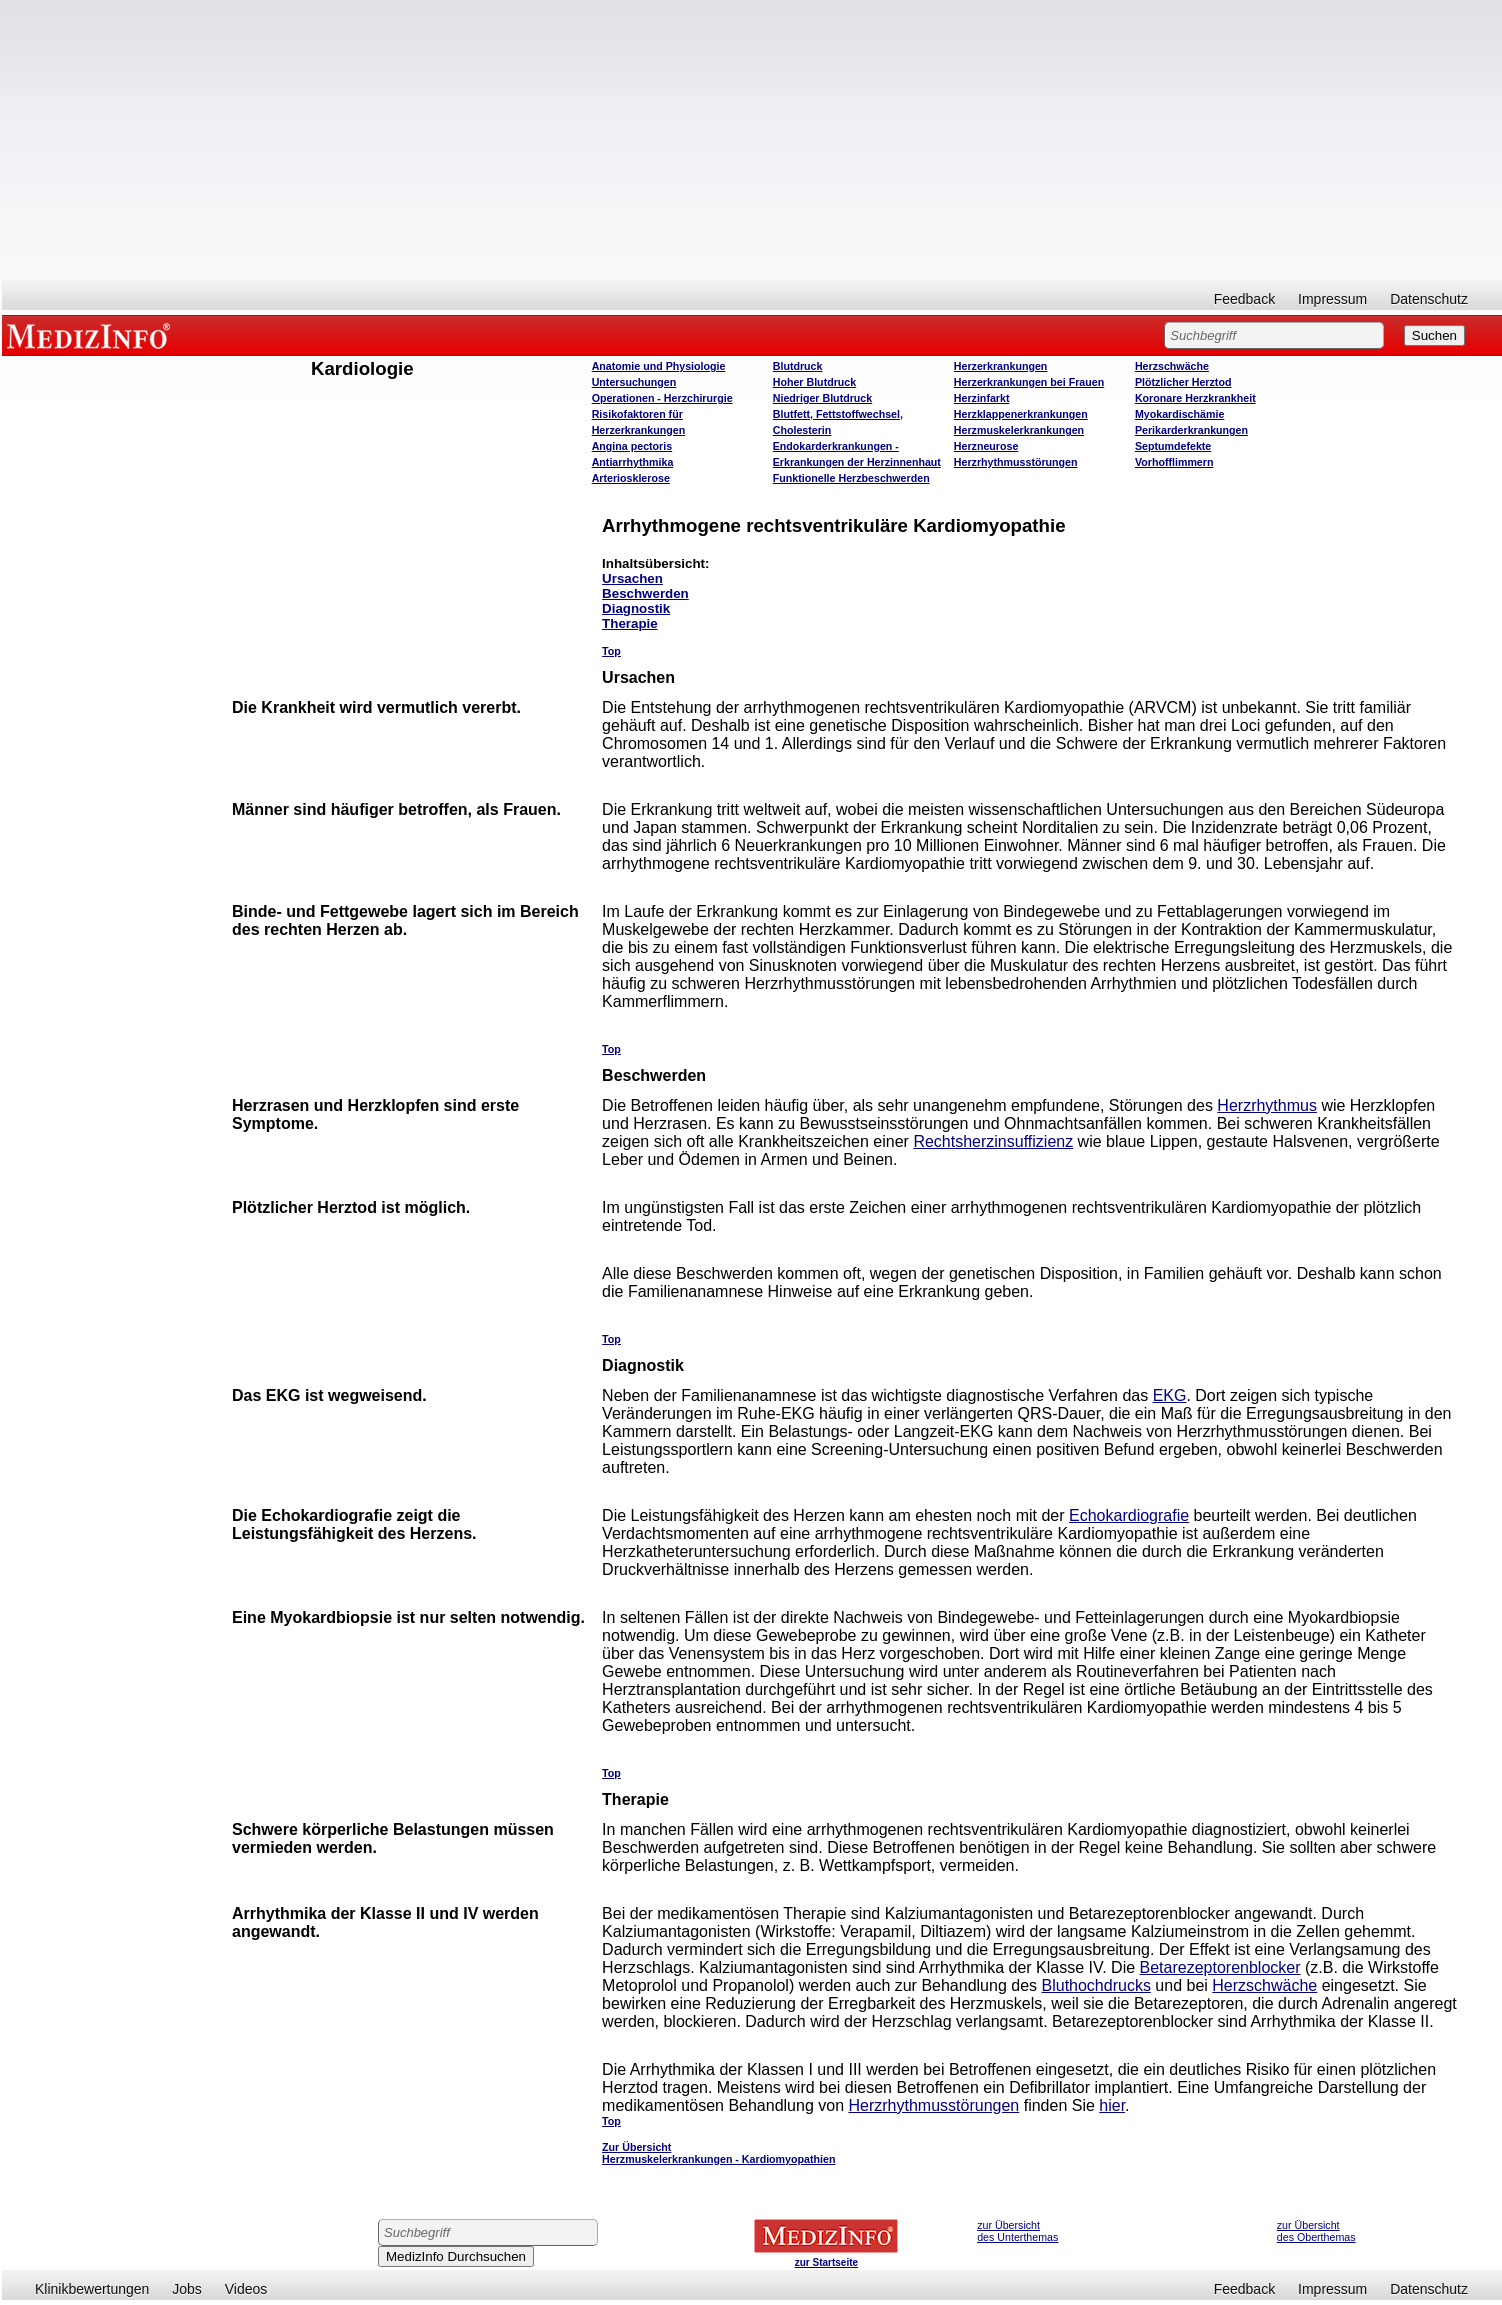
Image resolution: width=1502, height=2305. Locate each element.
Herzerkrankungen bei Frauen (1029, 382)
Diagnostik (636, 608)
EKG (1170, 1395)
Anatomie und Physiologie (659, 366)
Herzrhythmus (1267, 1105)
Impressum (1332, 299)
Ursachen (632, 578)
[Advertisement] (752, 140)
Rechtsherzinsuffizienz (993, 1141)
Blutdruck (798, 366)
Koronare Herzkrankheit (1195, 398)
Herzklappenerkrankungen (1021, 414)
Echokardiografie (1129, 1515)
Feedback (1244, 299)
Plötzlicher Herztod (1183, 382)
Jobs (187, 2289)
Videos (246, 2289)
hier (1112, 2105)
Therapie (630, 623)
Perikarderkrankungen (1191, 430)
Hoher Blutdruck (814, 382)
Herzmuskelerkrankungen (1019, 430)
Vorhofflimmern (1174, 462)
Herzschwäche (1172, 366)
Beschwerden (645, 593)
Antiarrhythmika (633, 462)
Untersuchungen (634, 382)
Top (611, 651)
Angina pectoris (632, 446)
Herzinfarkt (982, 398)
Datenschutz (1429, 299)
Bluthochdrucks (1096, 1985)
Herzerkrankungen (1001, 366)
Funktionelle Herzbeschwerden (851, 478)
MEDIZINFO (92, 335)
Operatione (662, 398)
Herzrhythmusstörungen (1016, 462)
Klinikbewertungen (92, 2289)
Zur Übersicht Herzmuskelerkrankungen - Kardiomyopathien (718, 2153)
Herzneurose (986, 446)
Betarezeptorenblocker (1220, 1967)
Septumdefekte (1173, 446)
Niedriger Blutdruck (822, 398)
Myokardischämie (1179, 414)
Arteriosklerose (631, 478)
